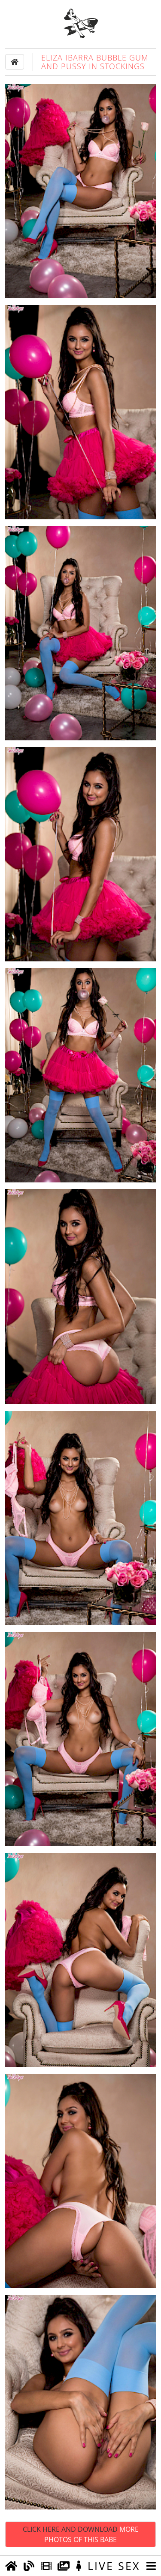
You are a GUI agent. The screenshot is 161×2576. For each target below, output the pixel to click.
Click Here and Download (81, 2534)
